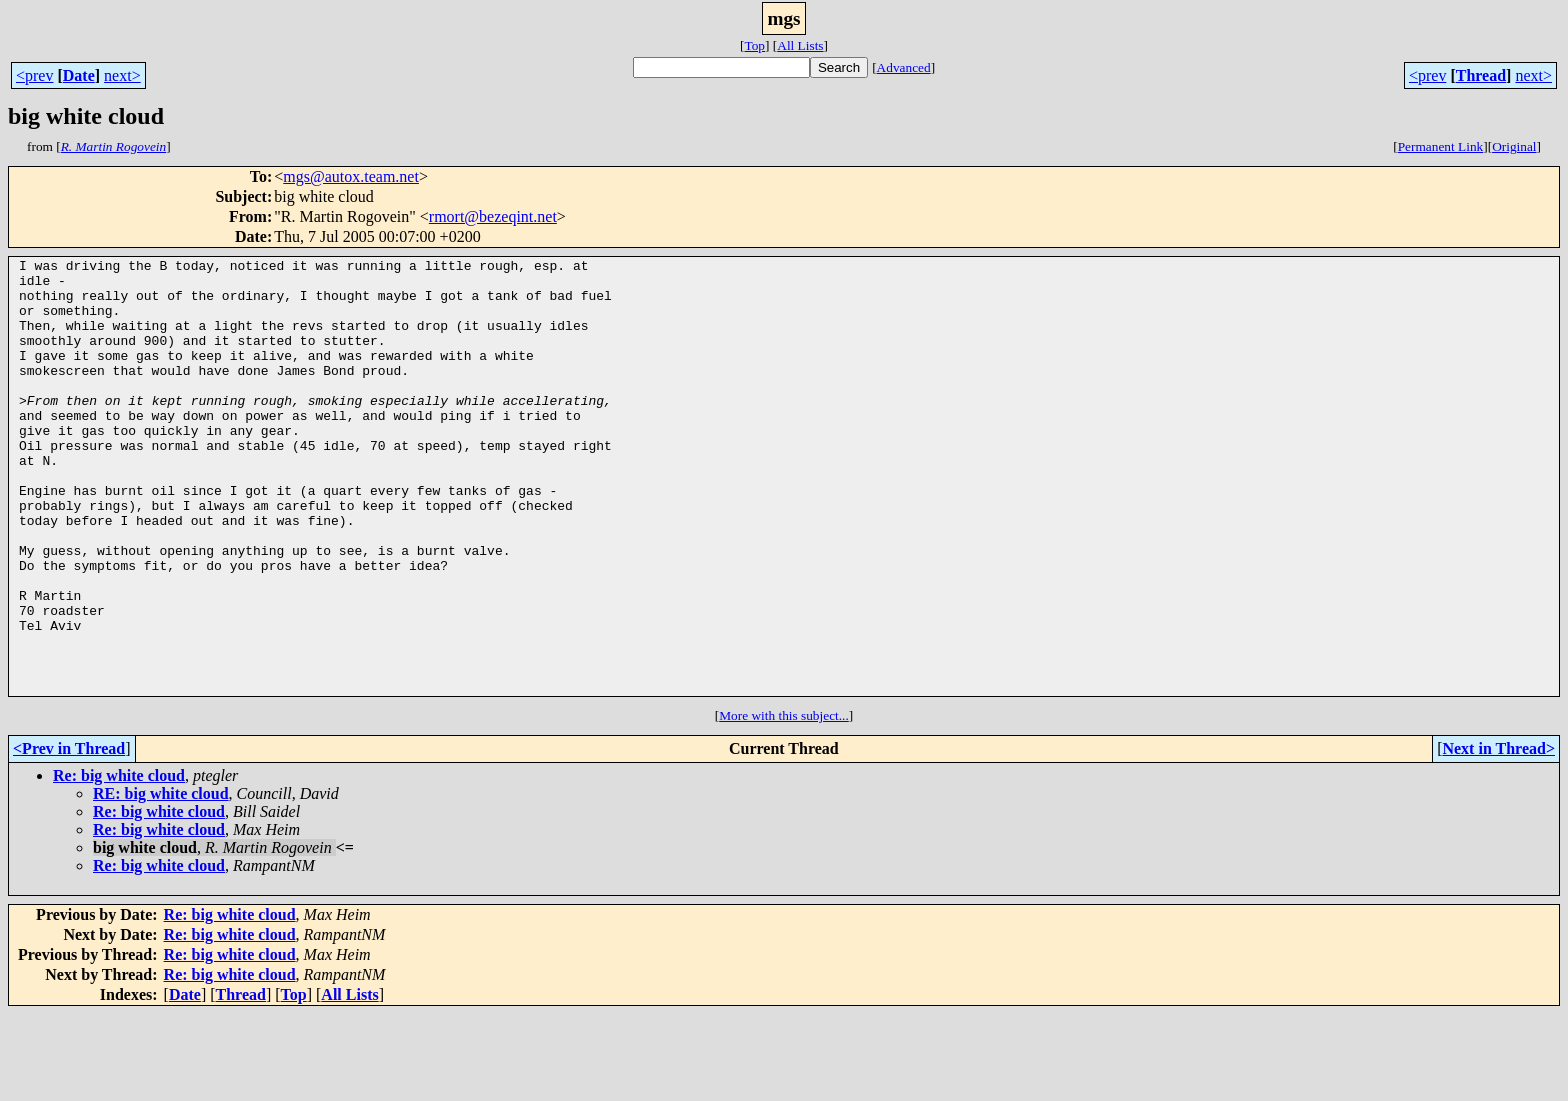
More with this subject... (784, 802)
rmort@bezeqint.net (493, 216)
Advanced (904, 67)
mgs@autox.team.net (351, 176)
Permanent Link (1441, 146)
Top (754, 45)
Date (79, 75)
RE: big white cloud (161, 880)
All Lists (800, 45)
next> (122, 75)
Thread (1481, 75)
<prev (34, 75)
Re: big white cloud (119, 862)
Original (1514, 146)
